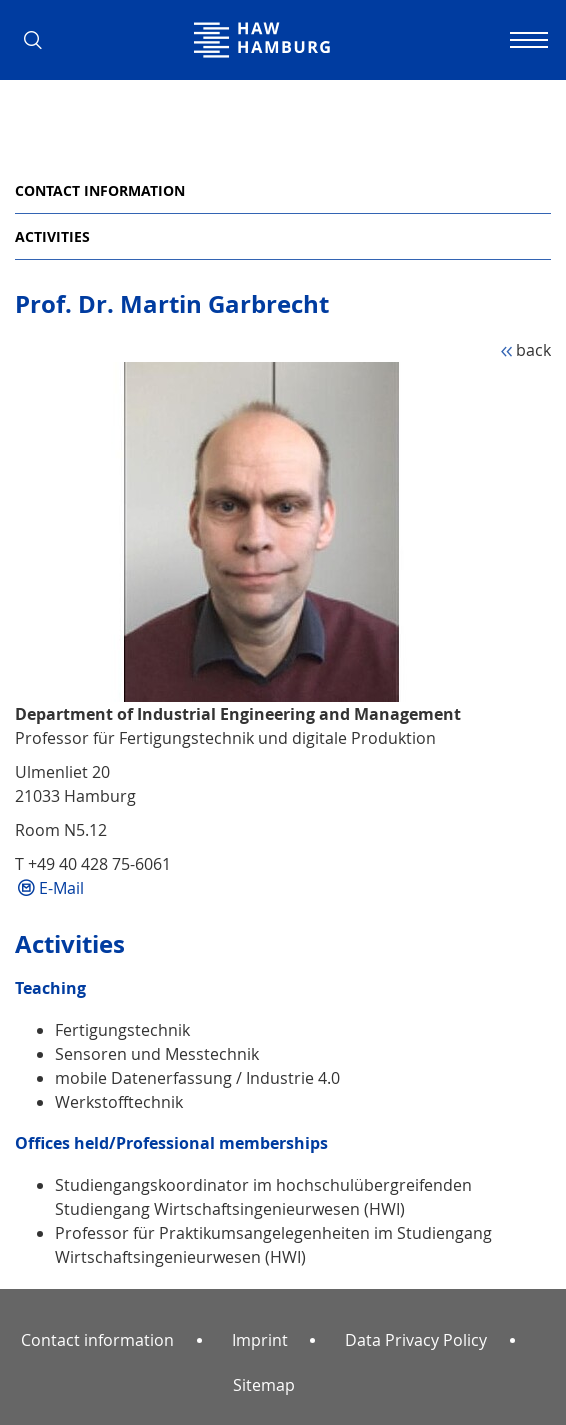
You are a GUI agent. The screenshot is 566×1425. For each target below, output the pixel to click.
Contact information (100, 190)
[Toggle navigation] (526, 40)
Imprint (260, 1340)
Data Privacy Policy (416, 1340)
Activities (52, 236)
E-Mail (61, 888)
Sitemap (264, 1385)
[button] (40, 40)
